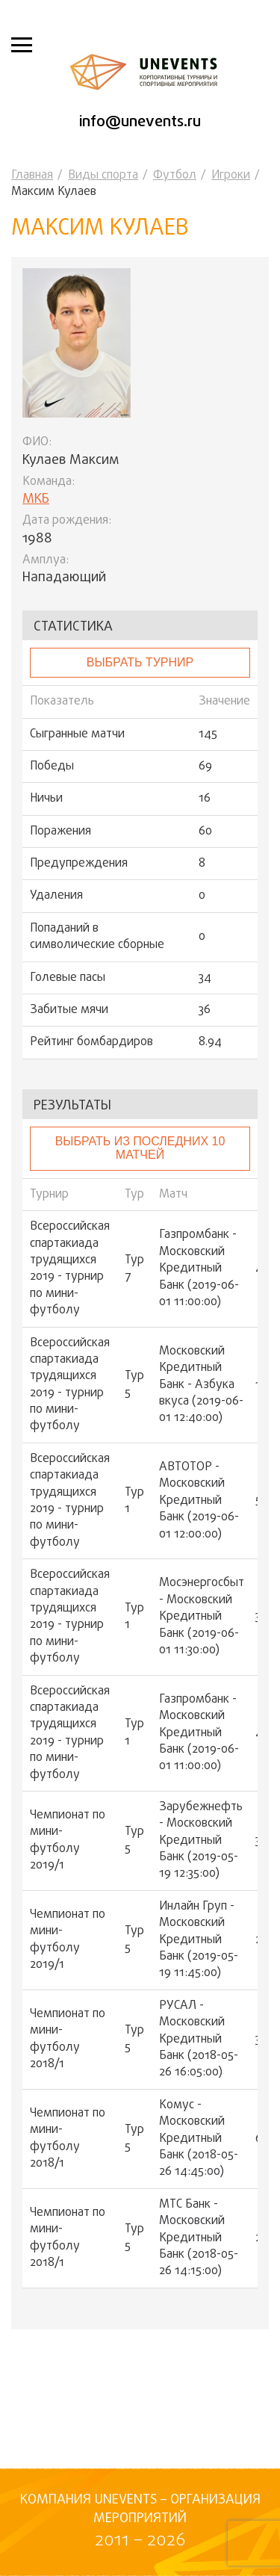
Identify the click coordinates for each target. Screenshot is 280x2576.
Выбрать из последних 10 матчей (140, 1148)
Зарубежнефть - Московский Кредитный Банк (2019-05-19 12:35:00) (201, 1841)
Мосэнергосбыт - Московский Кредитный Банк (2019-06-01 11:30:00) (201, 1617)
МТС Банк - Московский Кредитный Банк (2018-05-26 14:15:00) (198, 2238)
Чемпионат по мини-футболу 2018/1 (67, 2039)
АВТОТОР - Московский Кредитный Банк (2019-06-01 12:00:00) (199, 1501)
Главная (32, 176)
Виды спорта (103, 176)
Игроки (230, 176)
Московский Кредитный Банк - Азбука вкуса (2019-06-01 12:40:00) (201, 1385)
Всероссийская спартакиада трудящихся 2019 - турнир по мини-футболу (70, 1269)
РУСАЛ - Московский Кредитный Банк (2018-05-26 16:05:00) (198, 2039)
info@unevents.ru (140, 122)
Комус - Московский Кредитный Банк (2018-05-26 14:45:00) (198, 2139)
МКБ (35, 499)
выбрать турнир (140, 662)
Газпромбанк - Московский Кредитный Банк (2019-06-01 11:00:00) (199, 1268)
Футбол (174, 176)
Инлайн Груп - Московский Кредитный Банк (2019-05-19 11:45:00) (198, 1940)
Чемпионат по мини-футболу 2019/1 (67, 1840)
